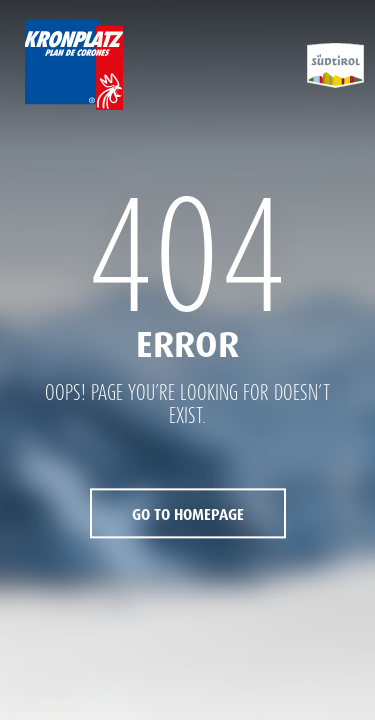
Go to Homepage (188, 516)
